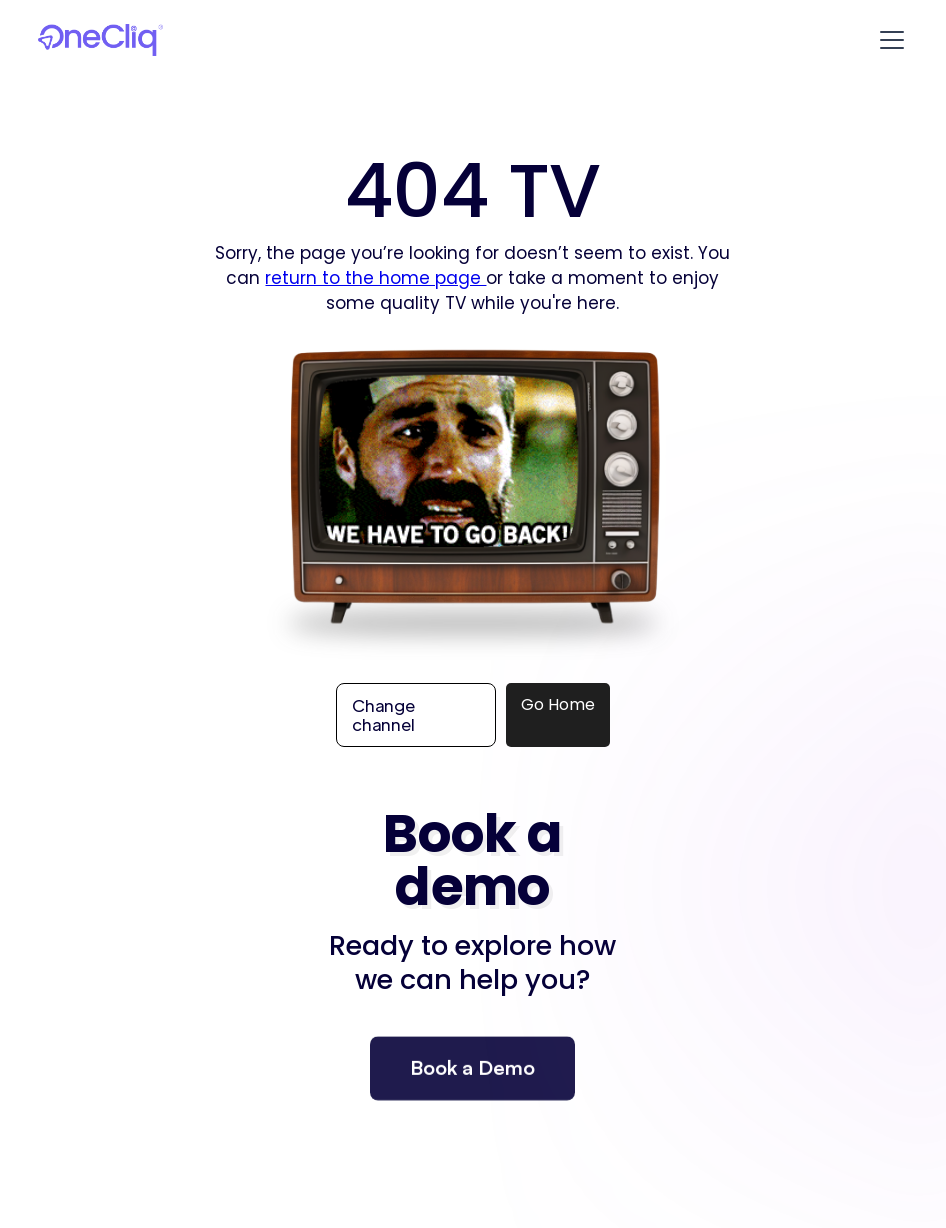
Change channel (383, 714)
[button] (888, 40)
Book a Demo (472, 1079)
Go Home (558, 704)
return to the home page (375, 278)
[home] (100, 40)
